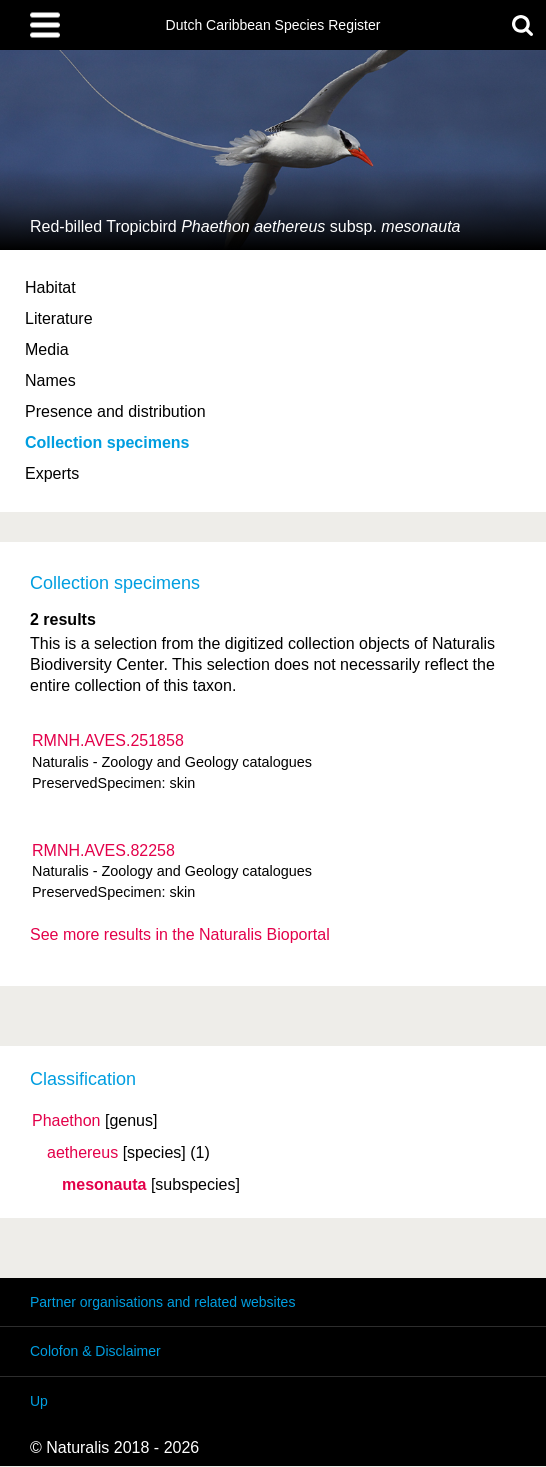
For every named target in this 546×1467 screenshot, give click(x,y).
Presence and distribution (115, 411)
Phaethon (66, 1121)
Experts (52, 473)
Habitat (50, 287)
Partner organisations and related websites (162, 1302)
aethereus (82, 1153)
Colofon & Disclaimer (95, 1351)
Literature (59, 318)
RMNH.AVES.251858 (108, 740)
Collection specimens (107, 442)
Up (39, 1401)
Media (47, 349)
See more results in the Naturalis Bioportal (180, 934)
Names (50, 380)
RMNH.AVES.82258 (103, 850)
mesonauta (104, 1185)
